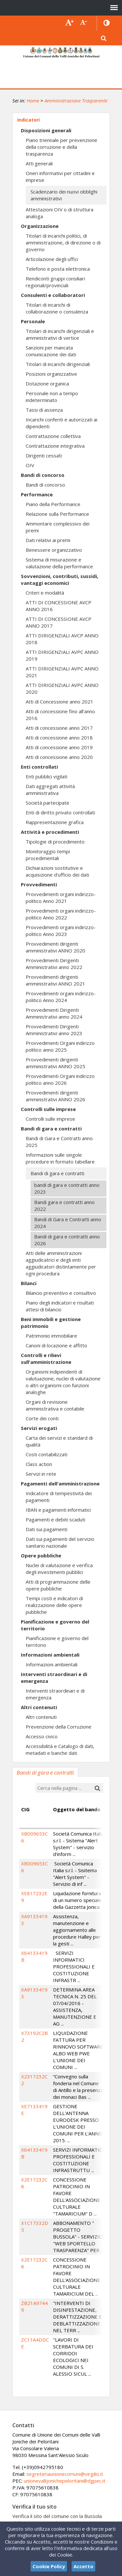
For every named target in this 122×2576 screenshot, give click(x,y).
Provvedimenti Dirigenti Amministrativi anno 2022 (54, 963)
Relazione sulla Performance (57, 514)
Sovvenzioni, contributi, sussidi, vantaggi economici (59, 579)
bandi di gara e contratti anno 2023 (67, 1188)
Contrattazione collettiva (53, 436)
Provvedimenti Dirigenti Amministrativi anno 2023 (54, 1029)
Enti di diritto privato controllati (60, 812)
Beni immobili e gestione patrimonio (51, 1322)
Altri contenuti (39, 1707)
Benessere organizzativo (54, 550)
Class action (39, 1464)
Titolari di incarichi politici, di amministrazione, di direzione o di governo (63, 242)
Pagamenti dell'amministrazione (60, 1483)
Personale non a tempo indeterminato (52, 396)
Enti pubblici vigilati (46, 776)
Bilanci (28, 1283)
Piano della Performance (53, 504)
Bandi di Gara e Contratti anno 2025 (59, 1141)
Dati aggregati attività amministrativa (50, 789)
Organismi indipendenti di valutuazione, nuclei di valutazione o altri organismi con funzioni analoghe (63, 1381)
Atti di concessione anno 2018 (59, 737)
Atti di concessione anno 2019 (59, 747)
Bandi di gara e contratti (51, 1128)
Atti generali (39, 163)
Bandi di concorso (42, 475)
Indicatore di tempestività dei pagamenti (59, 1496)
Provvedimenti (39, 884)
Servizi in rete (41, 1474)
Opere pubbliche (41, 1555)
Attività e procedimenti (50, 832)
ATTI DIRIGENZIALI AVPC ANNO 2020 (62, 688)
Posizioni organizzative (51, 374)
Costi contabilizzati (46, 1454)
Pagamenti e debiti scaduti (55, 1519)
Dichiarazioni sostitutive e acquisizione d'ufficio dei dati (57, 871)
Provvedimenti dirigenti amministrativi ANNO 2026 (55, 1096)
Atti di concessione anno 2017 (59, 728)
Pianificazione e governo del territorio (55, 1625)
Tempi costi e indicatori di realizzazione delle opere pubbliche (54, 1605)
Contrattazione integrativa (55, 446)
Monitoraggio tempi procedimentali (48, 854)
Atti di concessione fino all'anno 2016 (60, 714)
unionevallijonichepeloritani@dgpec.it (64, 2480)
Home (33, 100)
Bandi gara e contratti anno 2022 (64, 1205)
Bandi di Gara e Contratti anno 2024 (67, 1222)
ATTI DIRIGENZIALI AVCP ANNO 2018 (62, 638)
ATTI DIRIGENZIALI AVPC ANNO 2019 (62, 655)
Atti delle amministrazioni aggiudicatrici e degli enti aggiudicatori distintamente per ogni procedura (61, 1263)
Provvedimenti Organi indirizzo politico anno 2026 (60, 1079)
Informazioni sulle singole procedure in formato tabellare (60, 1158)
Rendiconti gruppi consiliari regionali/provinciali (55, 282)
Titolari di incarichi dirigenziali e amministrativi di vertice (60, 334)
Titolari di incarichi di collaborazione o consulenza (57, 308)
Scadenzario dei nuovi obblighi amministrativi (64, 195)
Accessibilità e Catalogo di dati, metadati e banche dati (60, 1749)
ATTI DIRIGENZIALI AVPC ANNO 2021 (62, 672)
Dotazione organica (47, 383)
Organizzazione (40, 226)
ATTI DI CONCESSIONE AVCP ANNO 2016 (58, 605)
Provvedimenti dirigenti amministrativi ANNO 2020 (55, 947)
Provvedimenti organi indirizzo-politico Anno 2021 (61, 897)
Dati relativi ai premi (48, 540)
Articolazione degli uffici (52, 259)
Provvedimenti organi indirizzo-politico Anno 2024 (61, 996)
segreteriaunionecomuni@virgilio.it (64, 2474)
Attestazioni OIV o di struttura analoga (59, 212)
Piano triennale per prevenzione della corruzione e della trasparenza (61, 147)
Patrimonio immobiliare (51, 1335)
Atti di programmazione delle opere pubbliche (58, 1585)
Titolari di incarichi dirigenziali (58, 364)
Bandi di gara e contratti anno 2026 (67, 1240)
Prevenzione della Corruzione (58, 1726)
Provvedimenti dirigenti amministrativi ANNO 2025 (55, 1062)
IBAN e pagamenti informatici (58, 1510)
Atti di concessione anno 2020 (59, 757)
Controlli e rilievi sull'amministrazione (46, 1358)
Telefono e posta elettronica (58, 269)
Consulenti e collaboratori (53, 295)
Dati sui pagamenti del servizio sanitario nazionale (60, 1542)
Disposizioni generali (46, 130)
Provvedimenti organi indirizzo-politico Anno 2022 (61, 914)
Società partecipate (47, 802)
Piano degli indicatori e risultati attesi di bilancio (60, 1306)
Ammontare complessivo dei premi (57, 527)
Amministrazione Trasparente (76, 100)
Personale (33, 321)
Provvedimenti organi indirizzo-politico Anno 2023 (61, 930)
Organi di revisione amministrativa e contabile (55, 1405)
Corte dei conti (42, 1418)
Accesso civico (42, 1736)
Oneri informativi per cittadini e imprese (60, 176)
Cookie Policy (49, 2566)
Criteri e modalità (45, 592)
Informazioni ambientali (50, 1654)
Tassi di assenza (44, 410)
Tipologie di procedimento (55, 841)
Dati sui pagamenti (46, 1529)
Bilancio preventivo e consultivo (61, 1293)
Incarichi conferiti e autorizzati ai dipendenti (61, 423)
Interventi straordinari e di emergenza (54, 1677)
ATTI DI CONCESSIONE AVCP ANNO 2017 (58, 622)
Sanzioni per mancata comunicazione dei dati (51, 351)
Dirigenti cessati (44, 455)
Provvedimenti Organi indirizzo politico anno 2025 (60, 1046)
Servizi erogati (39, 1428)
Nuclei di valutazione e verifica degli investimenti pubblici (59, 1568)
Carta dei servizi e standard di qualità (59, 1441)
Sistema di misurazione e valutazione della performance (59, 563)
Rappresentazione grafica (55, 822)
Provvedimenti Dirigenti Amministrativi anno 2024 (54, 1013)
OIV (30, 465)
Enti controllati (39, 766)
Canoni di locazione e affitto (56, 1345)
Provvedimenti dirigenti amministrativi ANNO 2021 (55, 980)
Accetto (83, 2566)
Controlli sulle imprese (48, 1109)
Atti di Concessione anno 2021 (59, 701)
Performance (37, 494)
